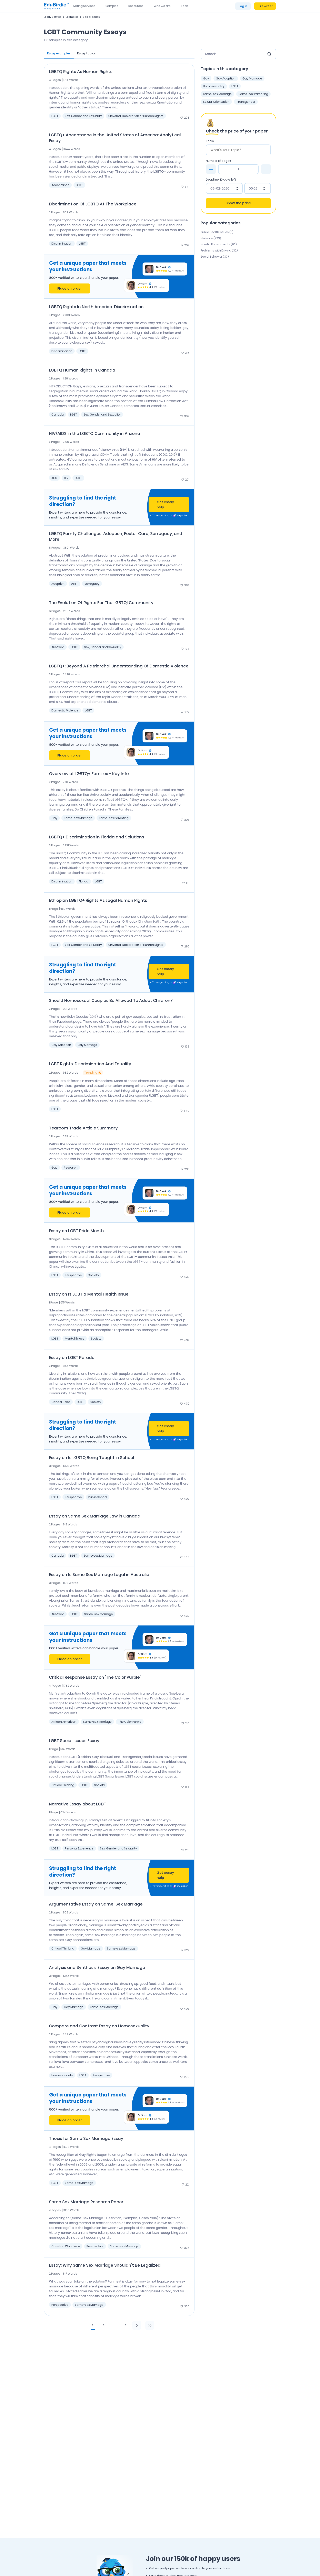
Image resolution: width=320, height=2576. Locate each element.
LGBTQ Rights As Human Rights (80, 71)
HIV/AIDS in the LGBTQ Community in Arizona (94, 433)
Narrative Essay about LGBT (77, 1804)
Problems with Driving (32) (219, 250)
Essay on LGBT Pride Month (76, 1231)
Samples (112, 6)
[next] (136, 2325)
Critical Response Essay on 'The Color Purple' (95, 1677)
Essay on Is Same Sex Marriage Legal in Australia (99, 1574)
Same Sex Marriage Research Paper (86, 2202)
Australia (57, 647)
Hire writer (265, 6)
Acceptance (60, 185)
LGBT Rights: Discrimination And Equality (90, 1064)
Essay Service (52, 17)
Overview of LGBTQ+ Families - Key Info (89, 773)
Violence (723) (211, 238)
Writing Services (83, 6)
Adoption (57, 584)
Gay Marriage (87, 1045)
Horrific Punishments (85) (219, 244)
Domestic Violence (64, 710)
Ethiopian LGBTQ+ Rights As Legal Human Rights (98, 900)
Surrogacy (91, 584)
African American (64, 1722)
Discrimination (61, 244)
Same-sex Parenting (114, 818)
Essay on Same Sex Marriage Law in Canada (94, 1516)
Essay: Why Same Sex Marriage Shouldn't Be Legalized (105, 2265)
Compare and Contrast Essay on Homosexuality (99, 2026)
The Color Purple (129, 1722)
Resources (135, 6)
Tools (185, 6)
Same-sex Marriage (78, 818)
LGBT (54, 116)
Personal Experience (79, 1848)
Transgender (245, 102)
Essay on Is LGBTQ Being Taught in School (91, 1457)
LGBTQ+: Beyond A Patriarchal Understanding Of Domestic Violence (119, 666)
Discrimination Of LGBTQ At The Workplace (93, 204)
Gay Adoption (61, 1045)
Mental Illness (74, 1339)
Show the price (238, 203)
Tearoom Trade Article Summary (83, 1128)
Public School (97, 1497)
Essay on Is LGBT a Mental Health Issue (89, 1294)
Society (93, 1275)
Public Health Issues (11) (217, 232)
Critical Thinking (62, 1785)
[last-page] (149, 2325)
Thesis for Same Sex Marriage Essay (86, 2138)
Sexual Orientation (216, 102)
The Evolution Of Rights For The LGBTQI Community (101, 602)
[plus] (266, 169)
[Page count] (238, 169)
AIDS (54, 478)
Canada (57, 414)
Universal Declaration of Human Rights (135, 116)
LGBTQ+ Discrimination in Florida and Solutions (96, 837)
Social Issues (91, 17)
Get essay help (165, 504)
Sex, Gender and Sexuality (83, 116)
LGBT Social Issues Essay (74, 1740)
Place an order (69, 288)
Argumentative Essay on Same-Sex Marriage (96, 1904)
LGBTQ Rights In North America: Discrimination (96, 307)
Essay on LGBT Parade (71, 1357)
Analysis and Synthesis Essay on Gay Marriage (97, 1967)
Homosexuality (62, 2075)
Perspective (73, 1275)
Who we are (162, 6)
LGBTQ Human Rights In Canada (82, 370)
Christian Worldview (65, 2246)
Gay (54, 818)
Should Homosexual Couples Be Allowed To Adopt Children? (111, 1000)
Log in (243, 6)
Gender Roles (60, 1402)
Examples (72, 17)
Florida (83, 881)
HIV (66, 478)
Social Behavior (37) (215, 257)
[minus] (211, 169)
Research (71, 1168)
